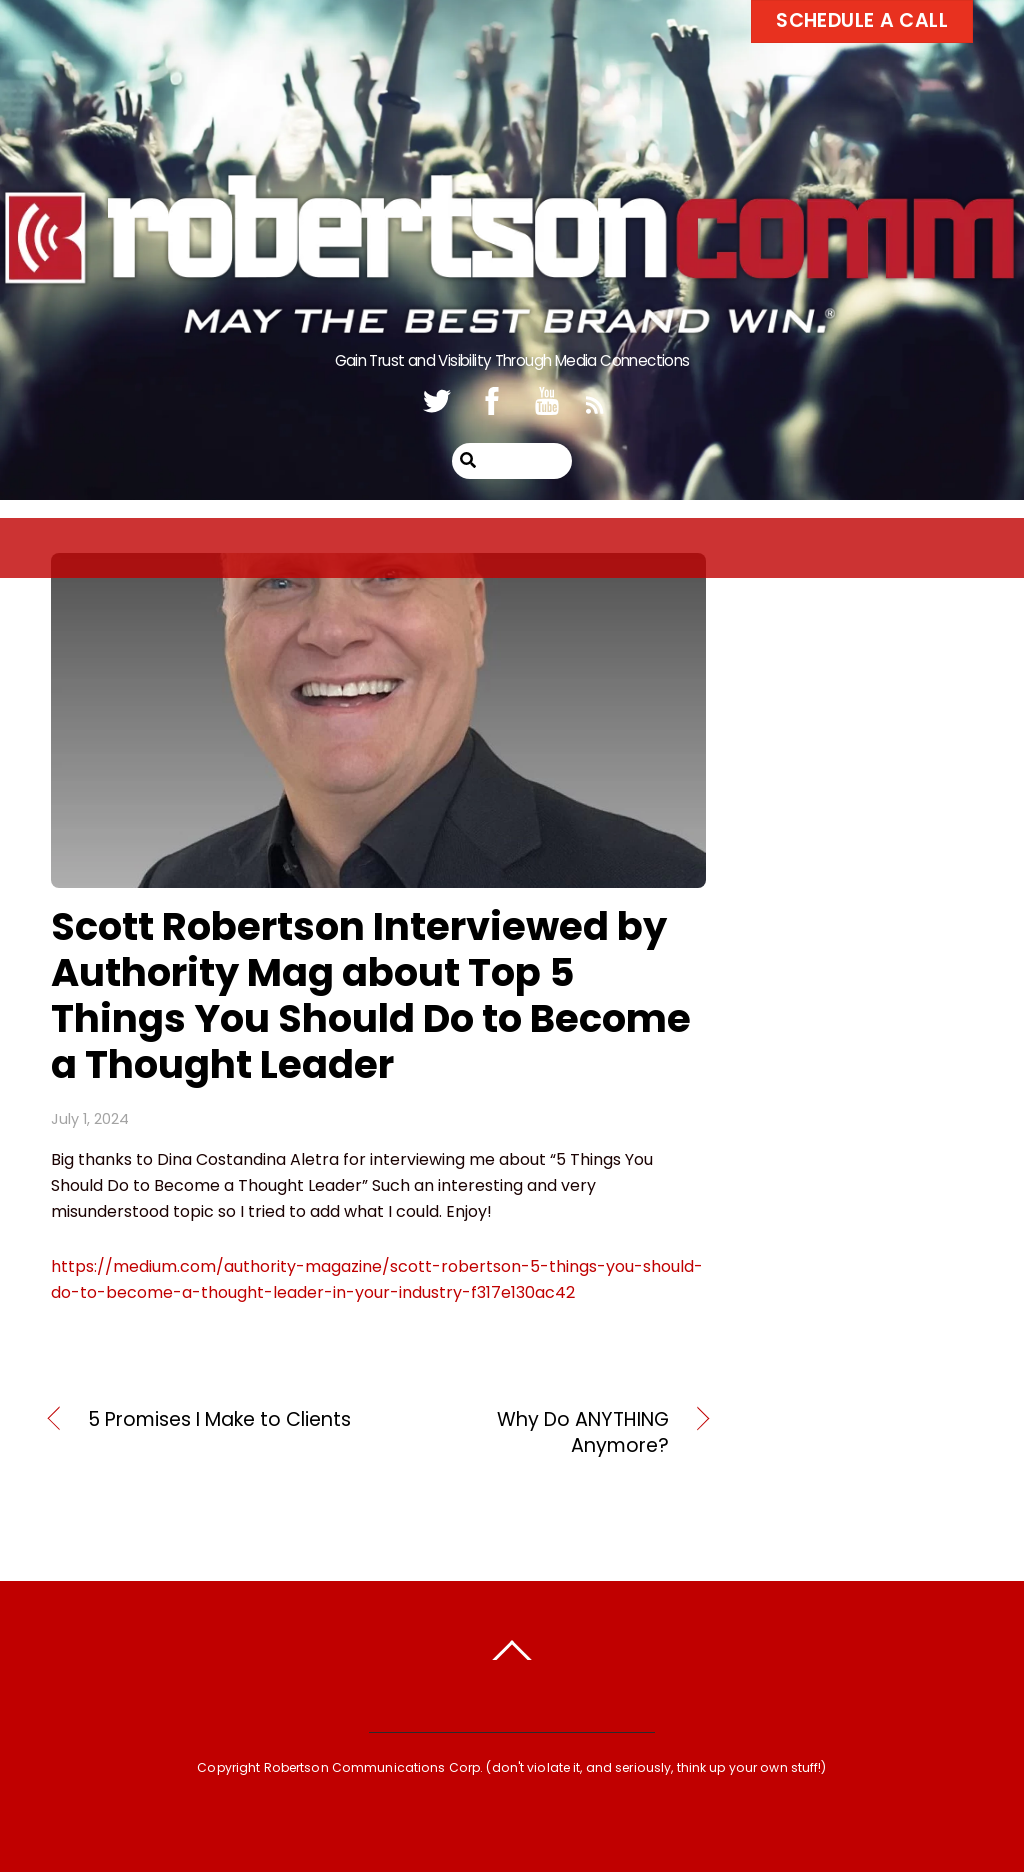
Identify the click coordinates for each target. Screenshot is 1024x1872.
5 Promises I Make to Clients (219, 1420)
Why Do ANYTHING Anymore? (533, 1433)
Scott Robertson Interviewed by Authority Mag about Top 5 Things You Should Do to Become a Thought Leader (371, 995)
